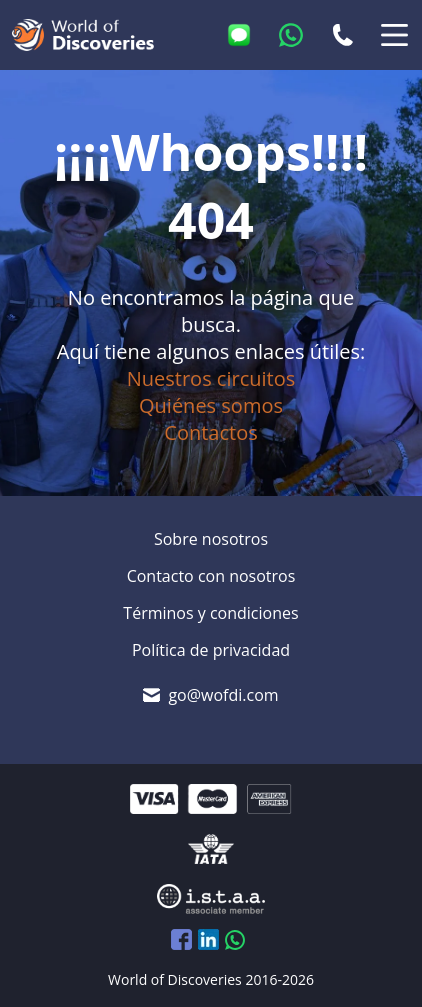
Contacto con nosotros (211, 576)
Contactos (210, 432)
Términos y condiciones (210, 613)
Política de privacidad (211, 650)
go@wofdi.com (223, 695)
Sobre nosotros (211, 539)
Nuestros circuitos (211, 378)
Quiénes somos (211, 405)
